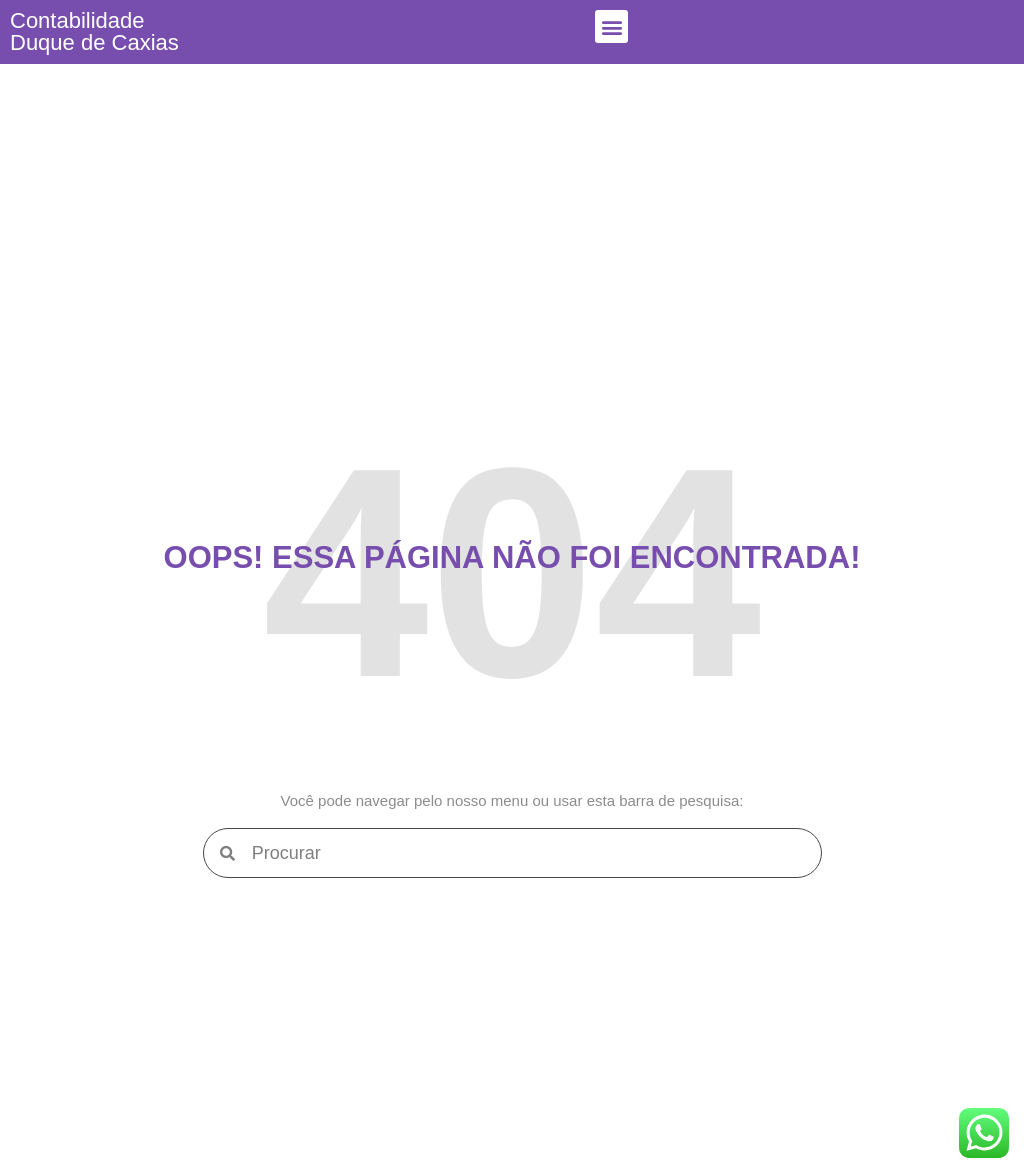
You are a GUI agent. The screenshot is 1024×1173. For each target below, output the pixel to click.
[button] (611, 26)
